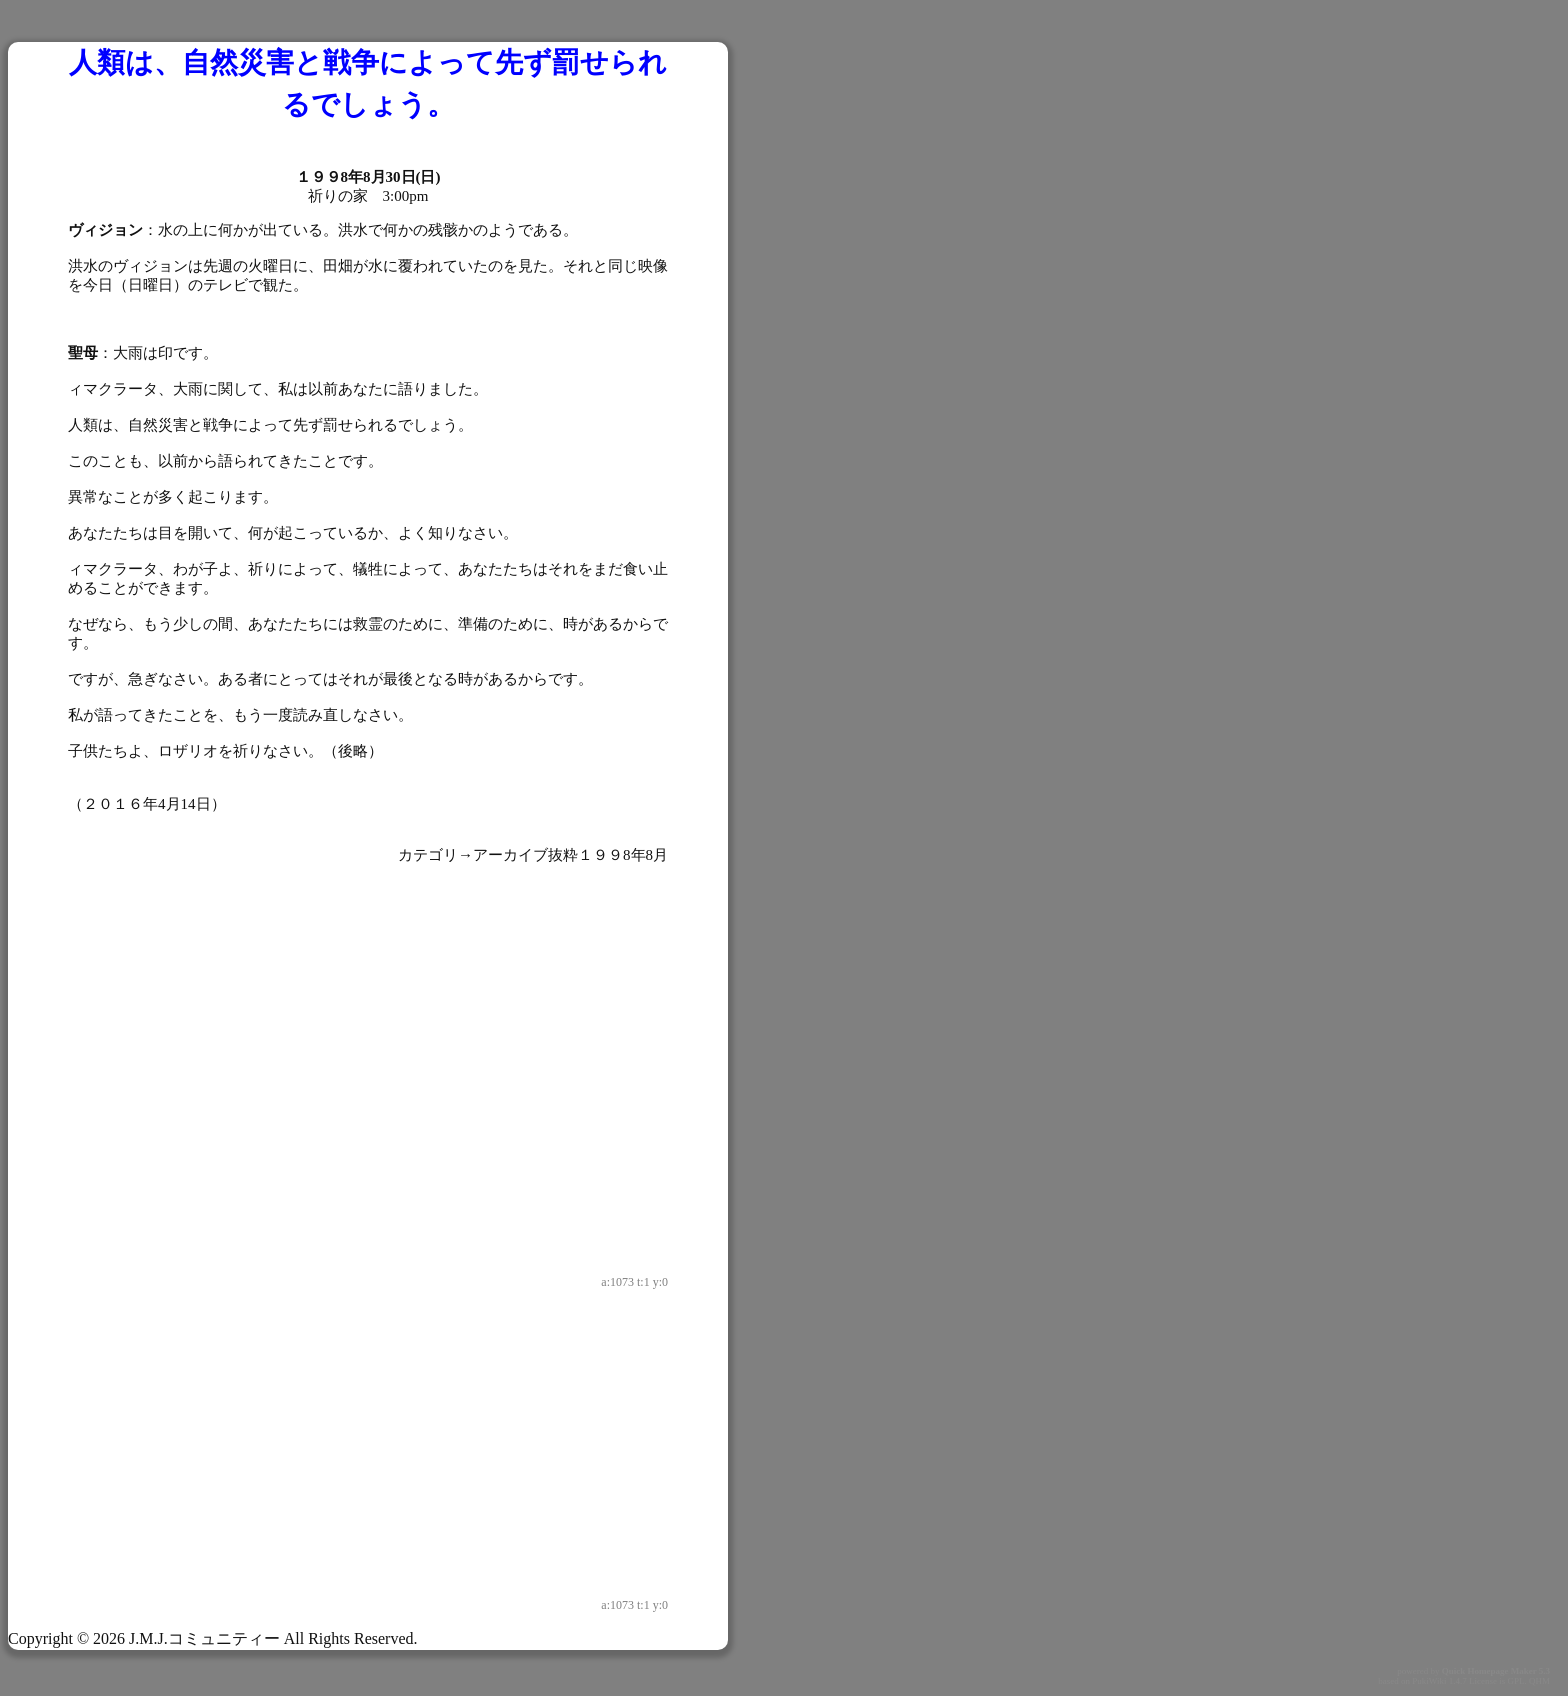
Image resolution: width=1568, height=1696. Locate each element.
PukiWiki (1429, 1681)
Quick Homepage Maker (1489, 1671)
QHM (1539, 1681)
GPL (1515, 1681)
